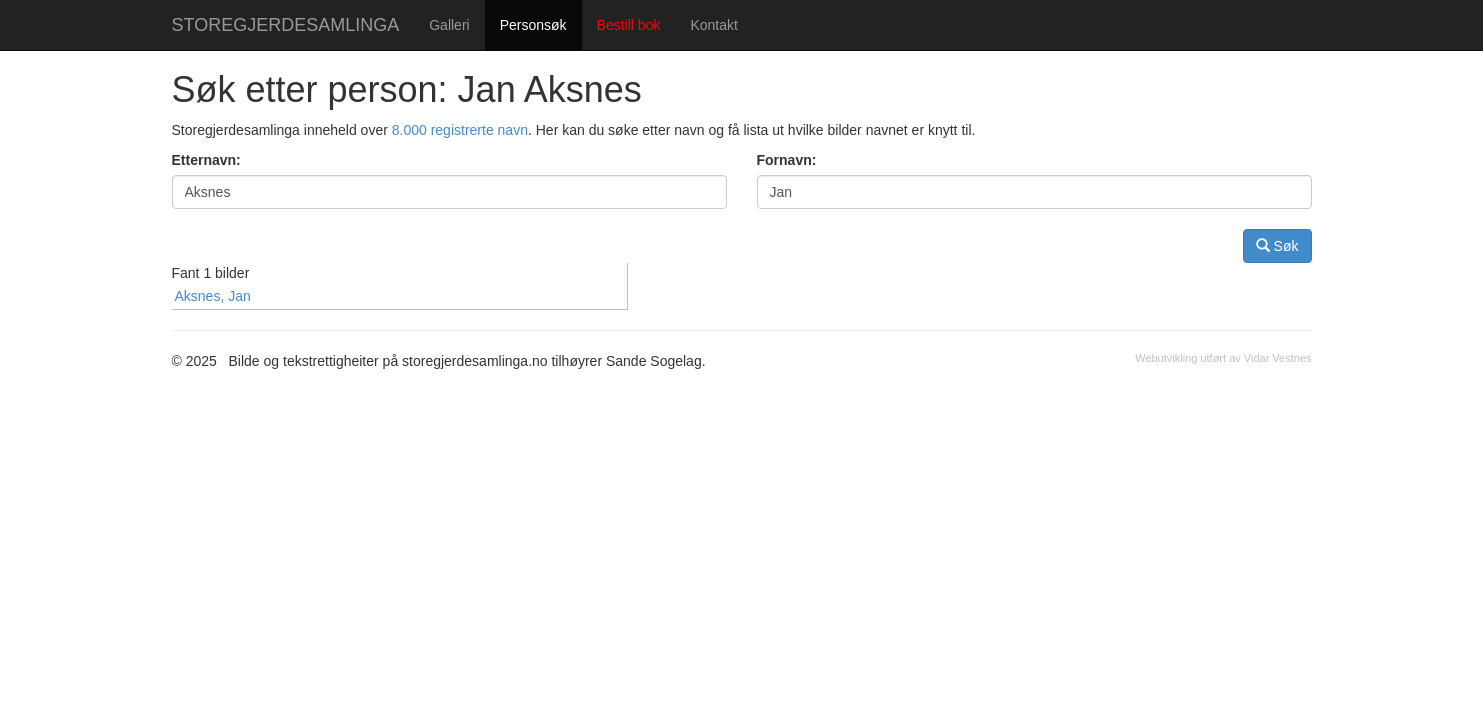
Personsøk (533, 25)
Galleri (449, 25)
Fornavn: (787, 160)
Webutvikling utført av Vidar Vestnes (1223, 358)
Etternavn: (206, 160)
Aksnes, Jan (213, 296)
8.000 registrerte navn (460, 130)
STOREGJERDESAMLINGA (286, 25)
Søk (1277, 245)
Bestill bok (629, 25)
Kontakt (713, 25)
